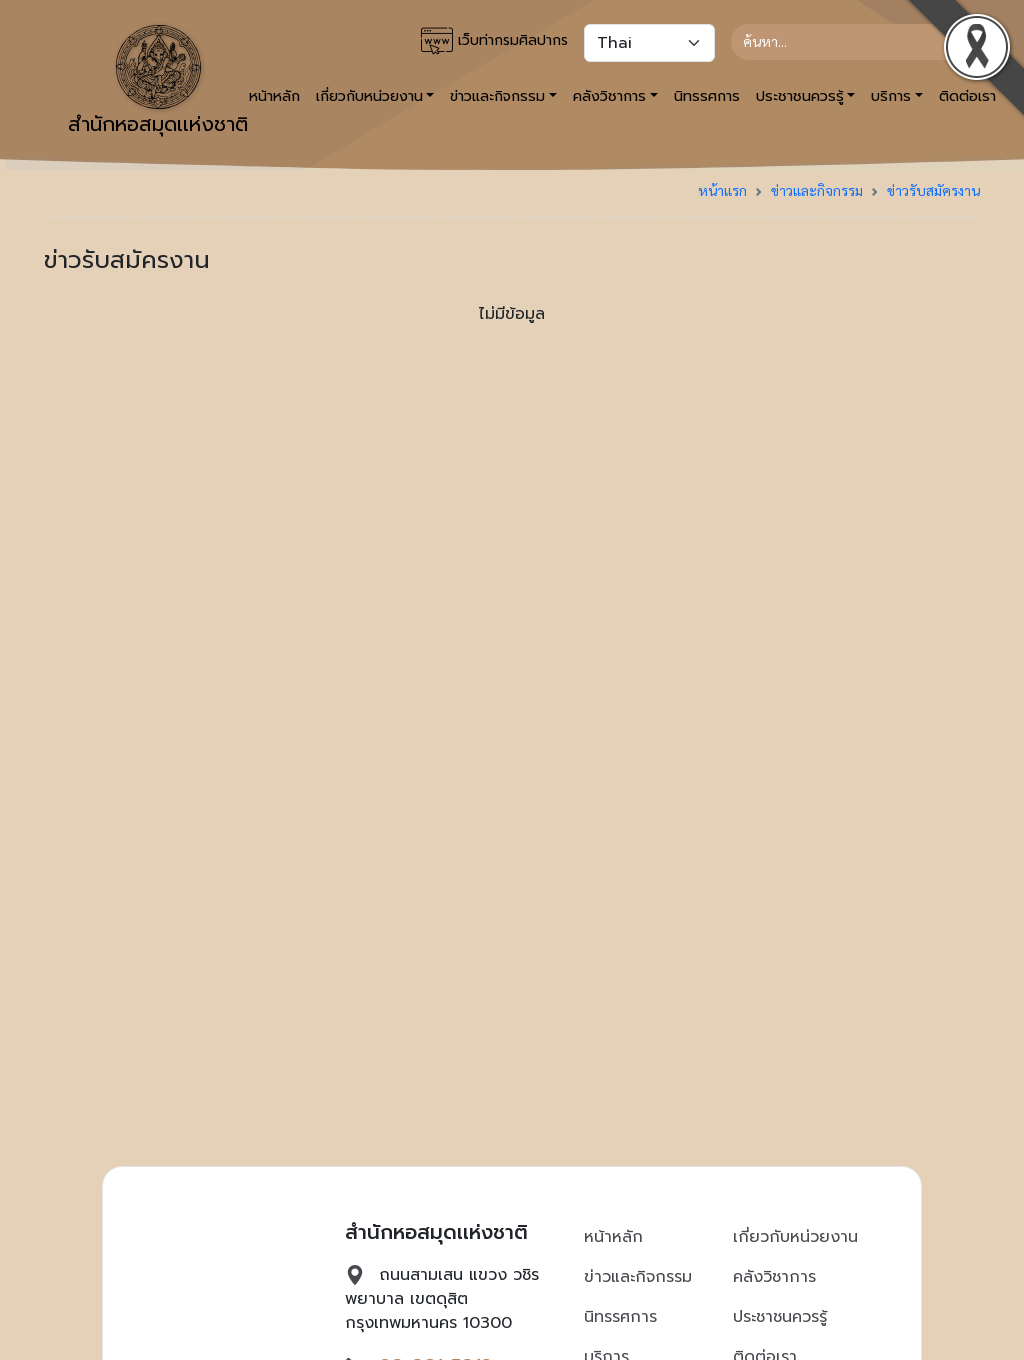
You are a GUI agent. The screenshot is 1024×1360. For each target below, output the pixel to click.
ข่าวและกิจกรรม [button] (497, 96)
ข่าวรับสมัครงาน (933, 190)
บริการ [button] (891, 96)
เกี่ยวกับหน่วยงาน (795, 1237)
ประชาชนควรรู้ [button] (800, 96)
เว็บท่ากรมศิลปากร (494, 41)
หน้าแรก (722, 190)
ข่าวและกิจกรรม (817, 190)
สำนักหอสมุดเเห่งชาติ (158, 82)
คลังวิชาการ (774, 1277)
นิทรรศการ (707, 96)
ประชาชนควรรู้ (780, 1317)
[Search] (847, 42)
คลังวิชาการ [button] (609, 96)
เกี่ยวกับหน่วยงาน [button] (369, 96)
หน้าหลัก (613, 1237)
